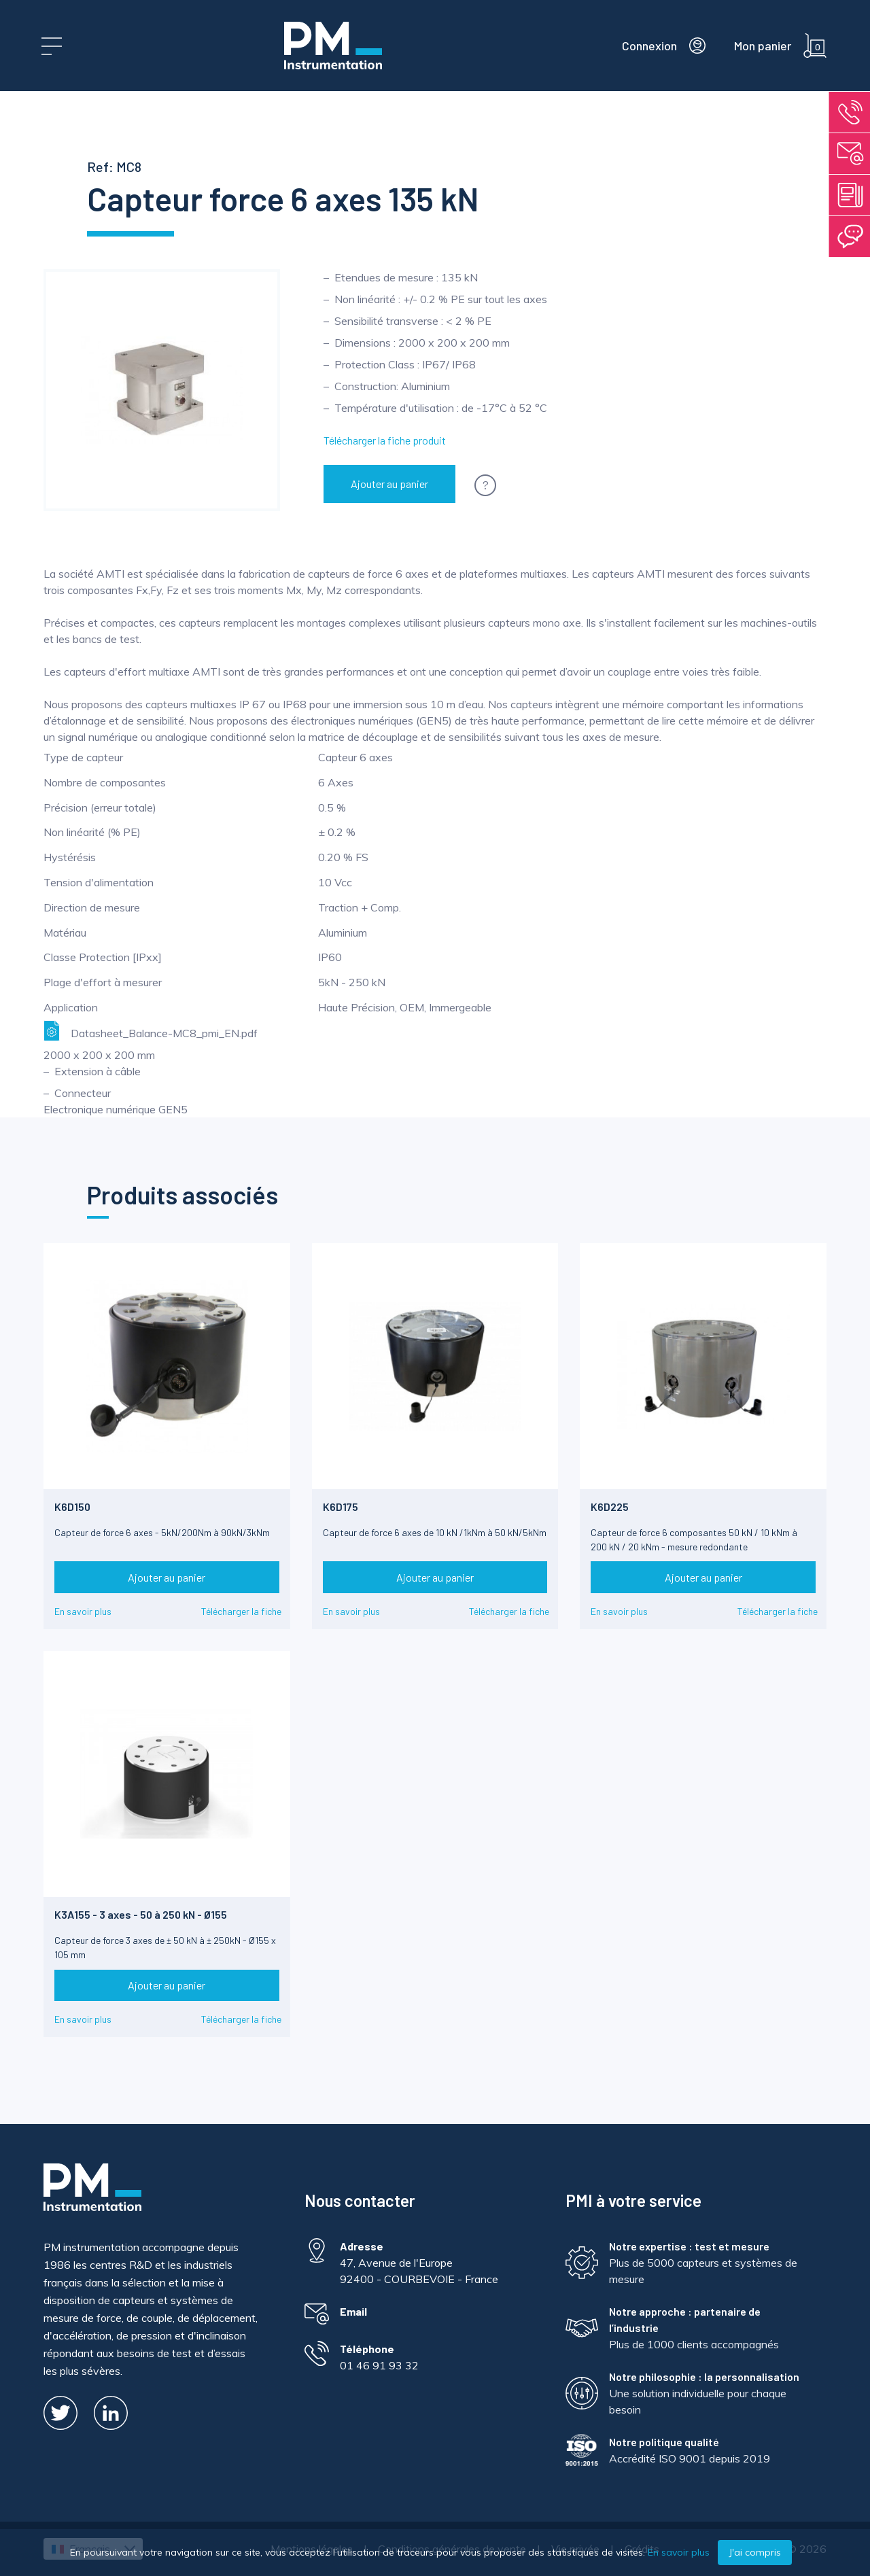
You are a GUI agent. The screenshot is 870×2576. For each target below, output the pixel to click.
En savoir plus (82, 1611)
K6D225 (610, 1506)
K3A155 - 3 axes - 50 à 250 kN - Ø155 (140, 1914)
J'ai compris (755, 2552)
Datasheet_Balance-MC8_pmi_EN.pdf (151, 1030)
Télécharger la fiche (241, 1611)
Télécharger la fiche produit (385, 440)
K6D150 (72, 1506)
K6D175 (340, 1506)
